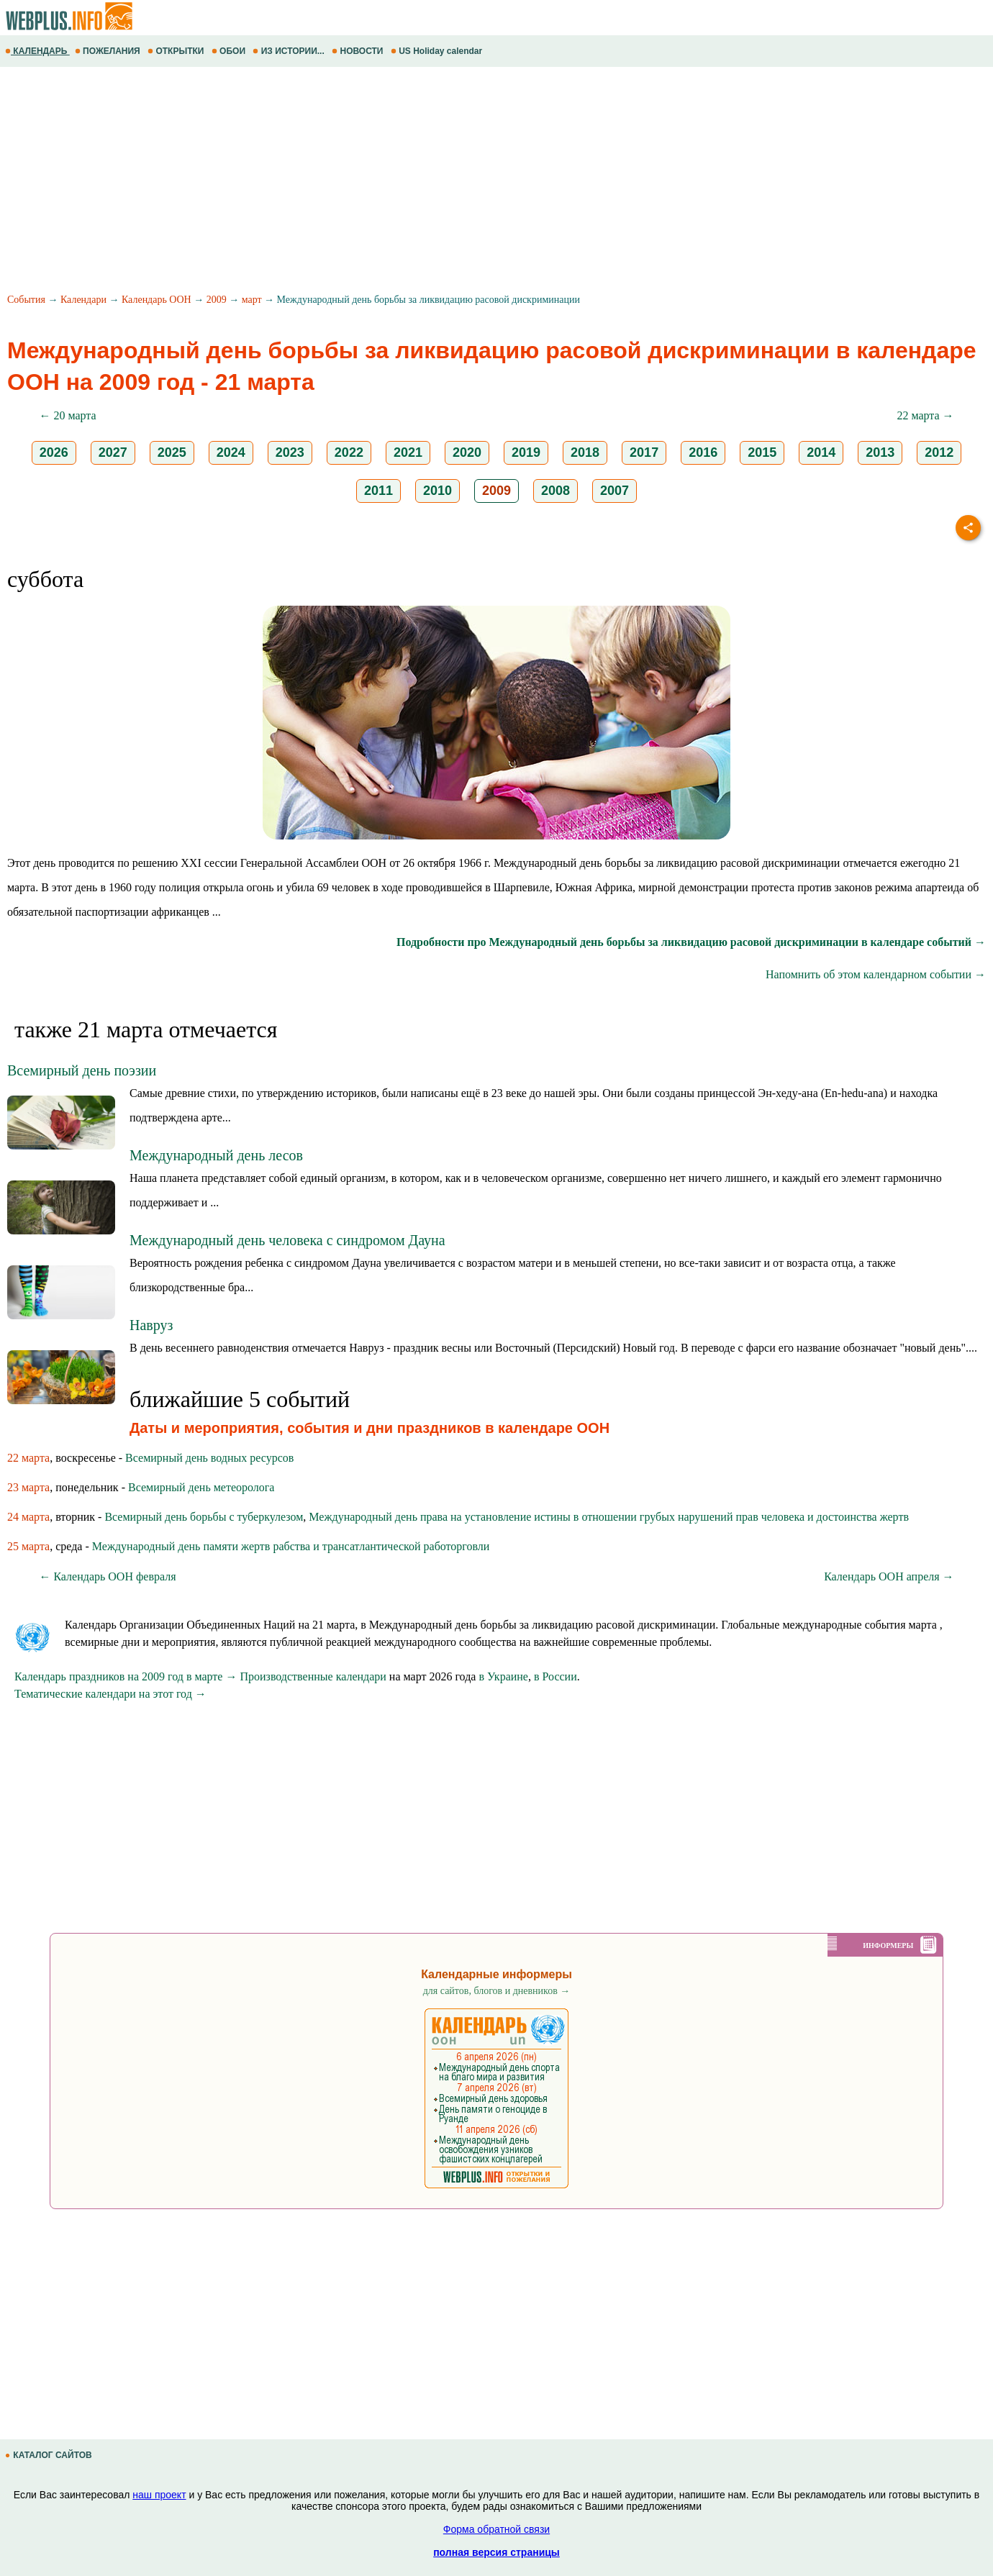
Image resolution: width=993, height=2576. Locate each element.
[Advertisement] (431, 182)
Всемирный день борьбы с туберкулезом (203, 1517)
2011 (378, 490)
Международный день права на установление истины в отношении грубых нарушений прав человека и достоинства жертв (609, 1517)
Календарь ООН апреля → (888, 1576)
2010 (437, 490)
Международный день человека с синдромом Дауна (287, 1240)
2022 (349, 452)
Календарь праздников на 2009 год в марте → (125, 1676)
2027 (113, 452)
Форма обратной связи (496, 2529)
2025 (172, 452)
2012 (939, 452)
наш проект (159, 2494)
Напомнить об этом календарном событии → (876, 974)
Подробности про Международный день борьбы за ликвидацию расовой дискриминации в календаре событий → (691, 942)
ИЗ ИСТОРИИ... (290, 51)
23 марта (28, 1487)
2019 (526, 452)
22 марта (28, 1458)
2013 (880, 452)
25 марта (28, 1546)
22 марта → (925, 415)
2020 (467, 452)
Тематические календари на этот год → (110, 1694)
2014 (821, 452)
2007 (614, 490)
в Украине (503, 1676)
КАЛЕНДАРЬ (37, 51)
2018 (585, 452)
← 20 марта (67, 415)
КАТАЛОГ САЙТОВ (49, 2455)
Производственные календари (313, 1676)
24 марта (28, 1517)
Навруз (151, 1325)
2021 (408, 452)
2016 (703, 452)
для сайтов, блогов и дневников (497, 1990)
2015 (762, 452)
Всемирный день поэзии (81, 1070)
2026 (54, 452)
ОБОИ (230, 51)
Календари (83, 299)
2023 (290, 452)
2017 (644, 452)
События (26, 299)
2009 (217, 299)
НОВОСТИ (359, 51)
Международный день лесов (216, 1155)
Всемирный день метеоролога (201, 1487)
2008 (555, 490)
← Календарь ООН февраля (107, 1576)
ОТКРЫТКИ (177, 51)
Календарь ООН (156, 299)
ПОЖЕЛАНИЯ (108, 51)
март (252, 299)
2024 (231, 452)
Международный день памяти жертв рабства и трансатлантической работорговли (291, 1546)
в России (555, 1676)
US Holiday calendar (438, 51)
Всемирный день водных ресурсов (209, 1458)
